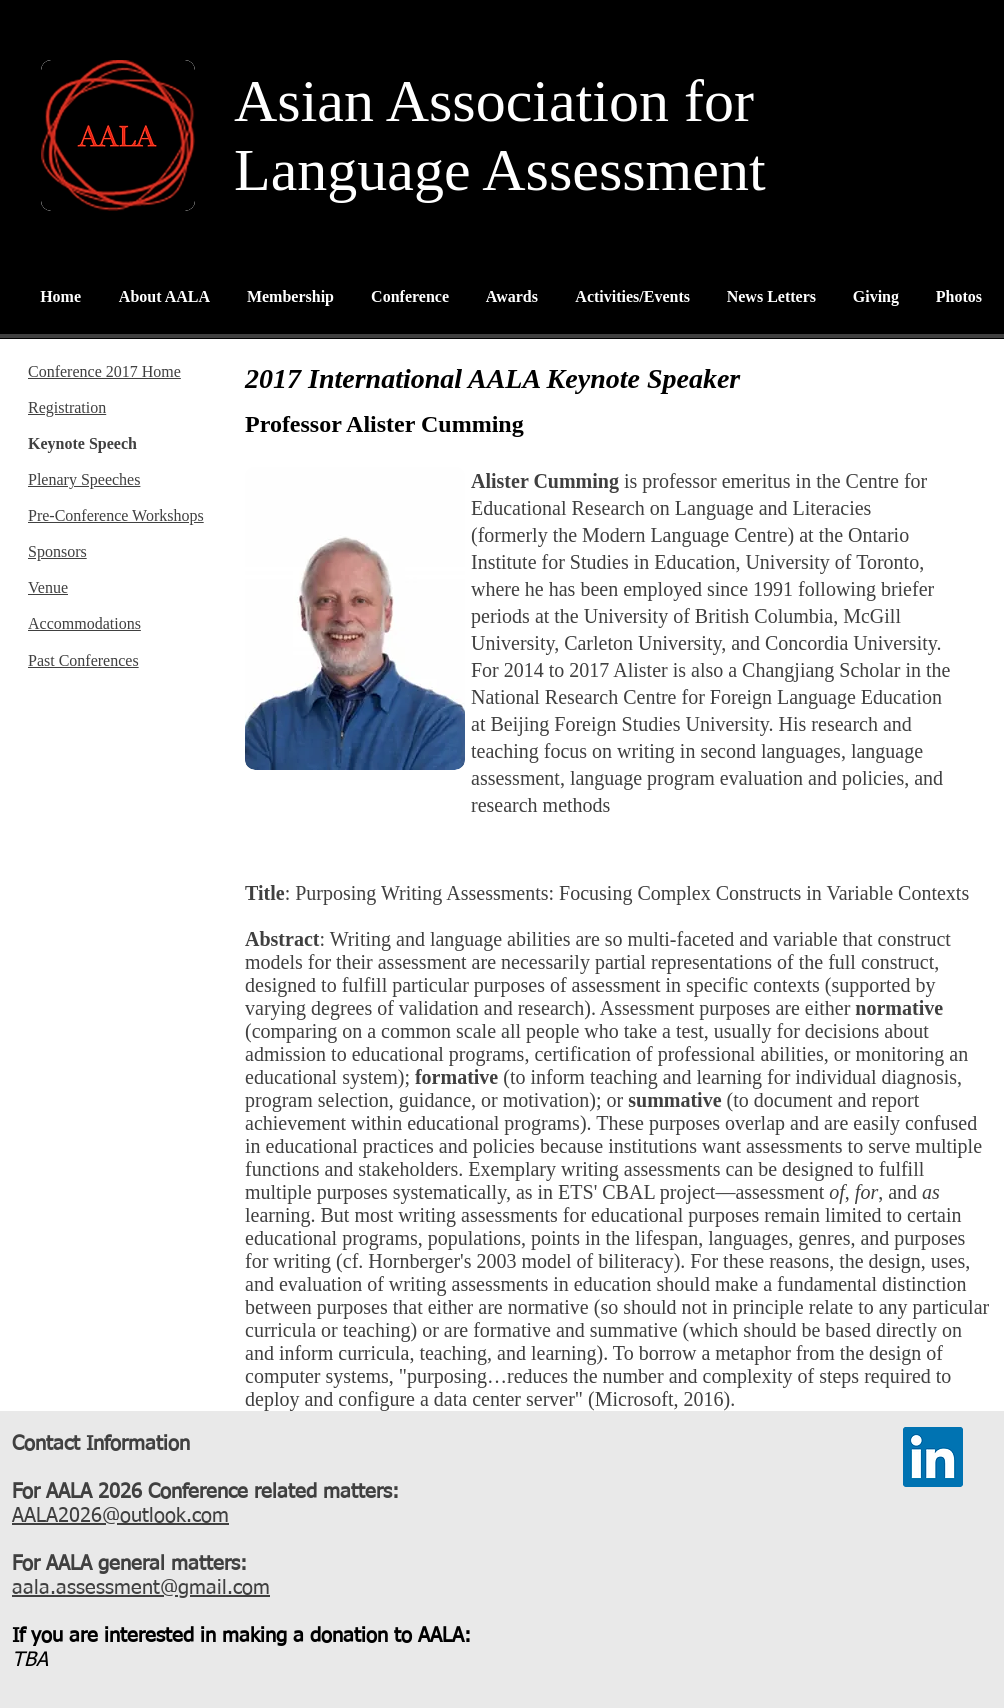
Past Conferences (83, 660)
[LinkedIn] (933, 1457)
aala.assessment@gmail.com (141, 1588)
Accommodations (84, 623)
